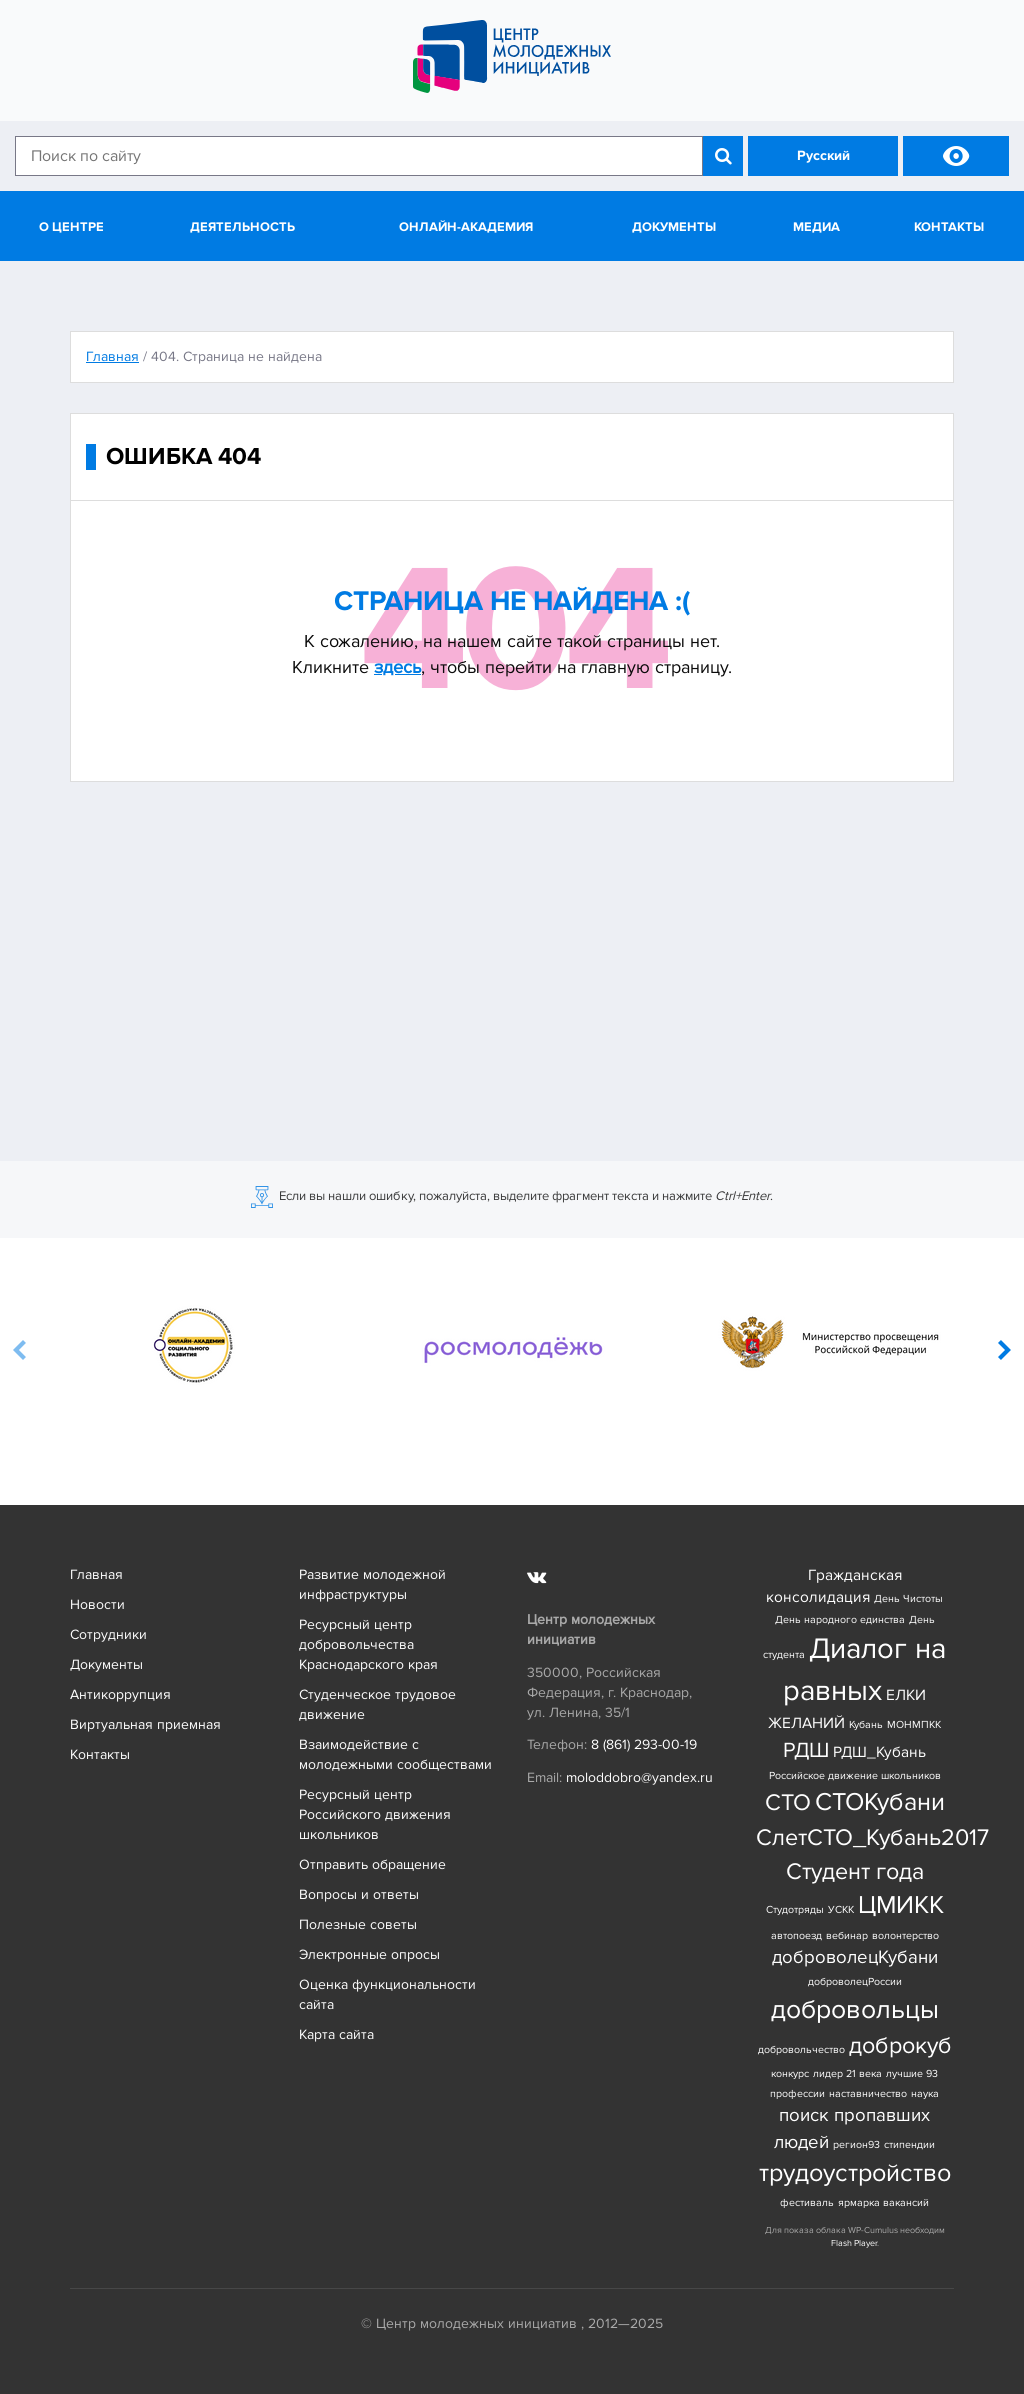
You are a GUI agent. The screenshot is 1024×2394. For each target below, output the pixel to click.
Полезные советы (358, 1924)
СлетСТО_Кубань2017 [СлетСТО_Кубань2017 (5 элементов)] (872, 1837)
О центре (71, 227)
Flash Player (854, 2243)
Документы (674, 227)
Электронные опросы (369, 1954)
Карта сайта (336, 2034)
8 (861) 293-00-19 (644, 1744)
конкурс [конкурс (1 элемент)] (790, 2073)
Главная (96, 1574)
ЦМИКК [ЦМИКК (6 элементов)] (901, 1905)
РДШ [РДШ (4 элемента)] (806, 1750)
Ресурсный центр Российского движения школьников (375, 1814)
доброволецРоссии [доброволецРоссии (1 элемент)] (855, 1981)
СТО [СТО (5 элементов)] (788, 1802)
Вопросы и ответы (359, 1894)
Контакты (949, 227)
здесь (397, 667)
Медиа (816, 227)
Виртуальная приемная (145, 1724)
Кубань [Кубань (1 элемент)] (866, 1724)
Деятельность (242, 227)
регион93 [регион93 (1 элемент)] (856, 2144)
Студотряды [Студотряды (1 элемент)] (795, 1909)
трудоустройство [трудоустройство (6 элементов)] (855, 2173)
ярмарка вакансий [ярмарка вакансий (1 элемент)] (883, 2202)
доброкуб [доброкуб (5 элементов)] (900, 2045)
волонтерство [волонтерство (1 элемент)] (905, 1935)
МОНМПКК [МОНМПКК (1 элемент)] (914, 1724)
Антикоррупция (120, 1694)
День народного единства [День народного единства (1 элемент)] (840, 1619)
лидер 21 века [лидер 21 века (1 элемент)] (847, 2073)
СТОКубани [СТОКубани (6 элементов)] (880, 1802)
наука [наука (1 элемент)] (925, 2093)
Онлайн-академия (466, 227)
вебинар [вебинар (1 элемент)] (847, 1935)
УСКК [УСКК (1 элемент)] (841, 1909)
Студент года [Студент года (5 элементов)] (855, 1871)
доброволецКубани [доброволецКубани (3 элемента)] (855, 1957)
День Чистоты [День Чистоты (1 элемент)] (908, 1598)
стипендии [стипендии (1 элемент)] (909, 2144)
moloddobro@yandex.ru (639, 1777)
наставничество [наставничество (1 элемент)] (868, 2093)
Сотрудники (108, 1634)
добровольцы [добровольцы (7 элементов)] (855, 2009)
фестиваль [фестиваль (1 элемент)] (807, 2202)
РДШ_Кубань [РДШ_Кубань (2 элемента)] (879, 1752)
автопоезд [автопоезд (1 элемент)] (796, 1935)
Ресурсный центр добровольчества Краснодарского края (368, 1644)
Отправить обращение (372, 1864)
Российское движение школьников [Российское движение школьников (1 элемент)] (855, 1775)
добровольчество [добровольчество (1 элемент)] (801, 2049)
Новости (97, 1604)
